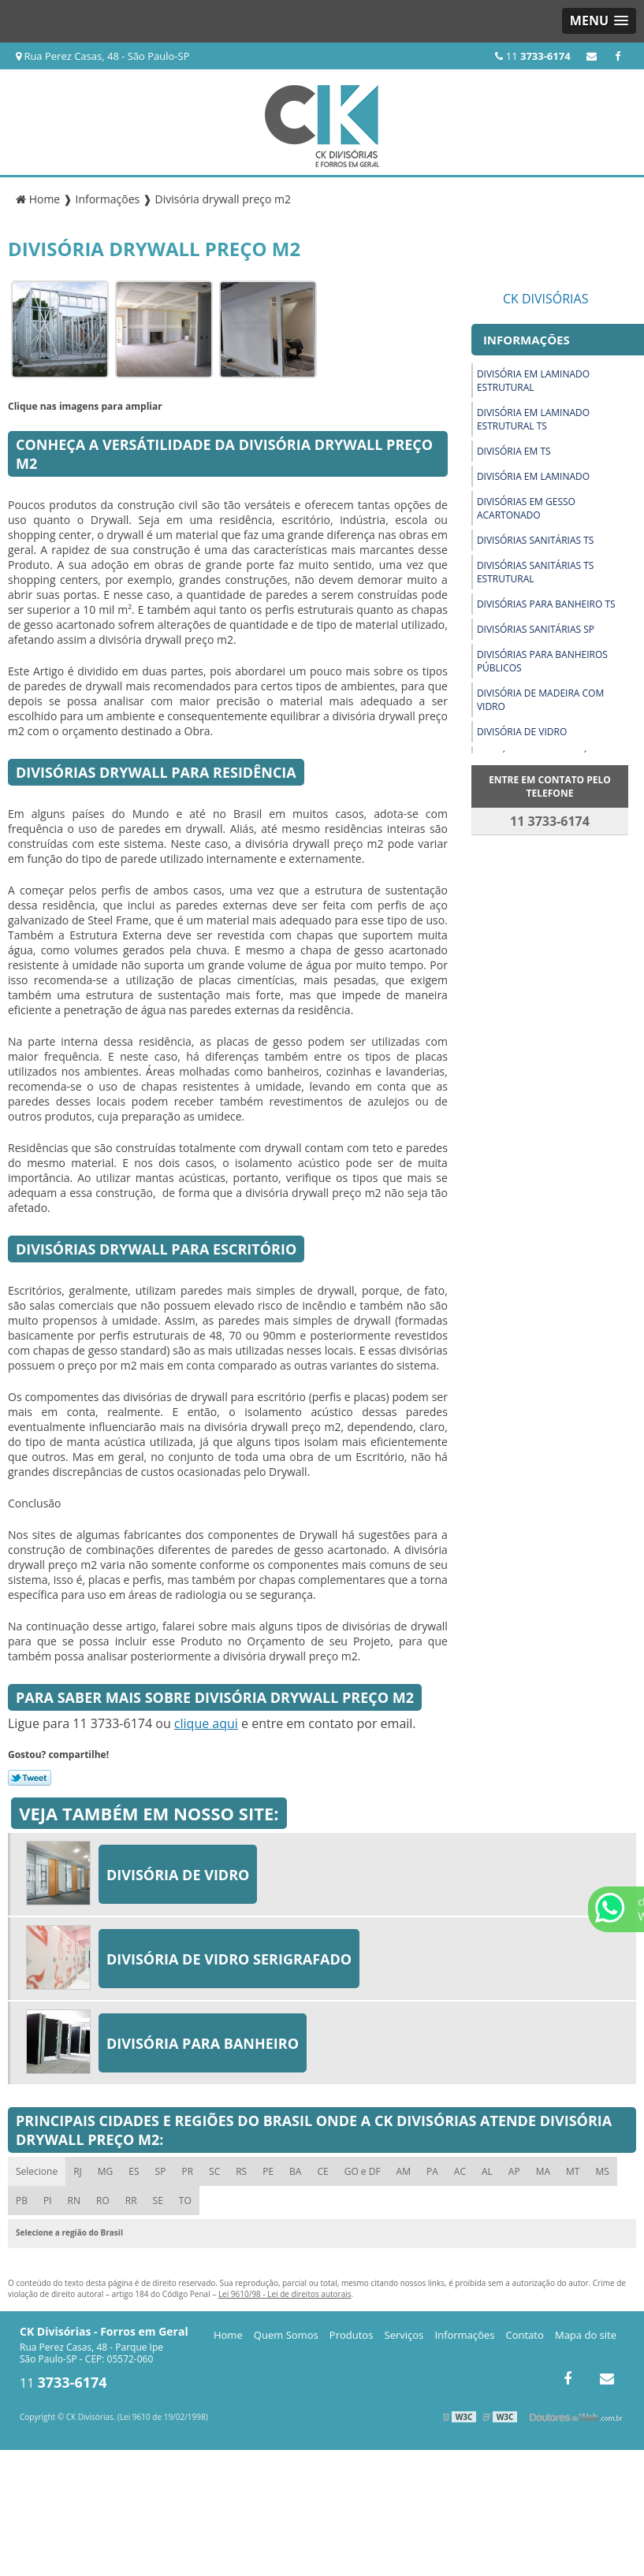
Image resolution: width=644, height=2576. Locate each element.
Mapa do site (585, 2335)
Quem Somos (286, 2335)
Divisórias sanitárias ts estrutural (535, 572)
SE (158, 2200)
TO (185, 2200)
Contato (525, 2335)
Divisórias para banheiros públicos (542, 661)
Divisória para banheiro (202, 2043)
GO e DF (362, 2171)
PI (47, 2200)
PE (268, 2171)
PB (22, 2200)
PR (187, 2171)
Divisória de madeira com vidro (540, 699)
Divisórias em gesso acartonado (526, 508)
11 (532, 56)
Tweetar (29, 1778)
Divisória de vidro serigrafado (229, 1959)
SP (160, 2171)
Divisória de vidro (522, 731)
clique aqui (206, 1723)
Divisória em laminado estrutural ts (533, 419)
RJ (77, 2171)
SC (214, 2171)
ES (133, 2171)
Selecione (37, 2171)
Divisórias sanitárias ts (535, 540)
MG (106, 2171)
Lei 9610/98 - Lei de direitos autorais (285, 2293)
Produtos (351, 2335)
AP (514, 2171)
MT (572, 2171)
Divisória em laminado (533, 476)
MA (543, 2171)
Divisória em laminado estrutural (533, 380)
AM (403, 2171)
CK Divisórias (546, 298)
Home (228, 2335)
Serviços (404, 2335)
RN (74, 2200)
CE (322, 2171)
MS (602, 2171)
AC (460, 2171)
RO (103, 2200)
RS (241, 2171)
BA (295, 2171)
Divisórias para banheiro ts (546, 604)
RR (131, 2200)
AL (487, 2171)
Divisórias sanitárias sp (535, 629)
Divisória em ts (514, 451)
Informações (464, 2335)
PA (432, 2171)
